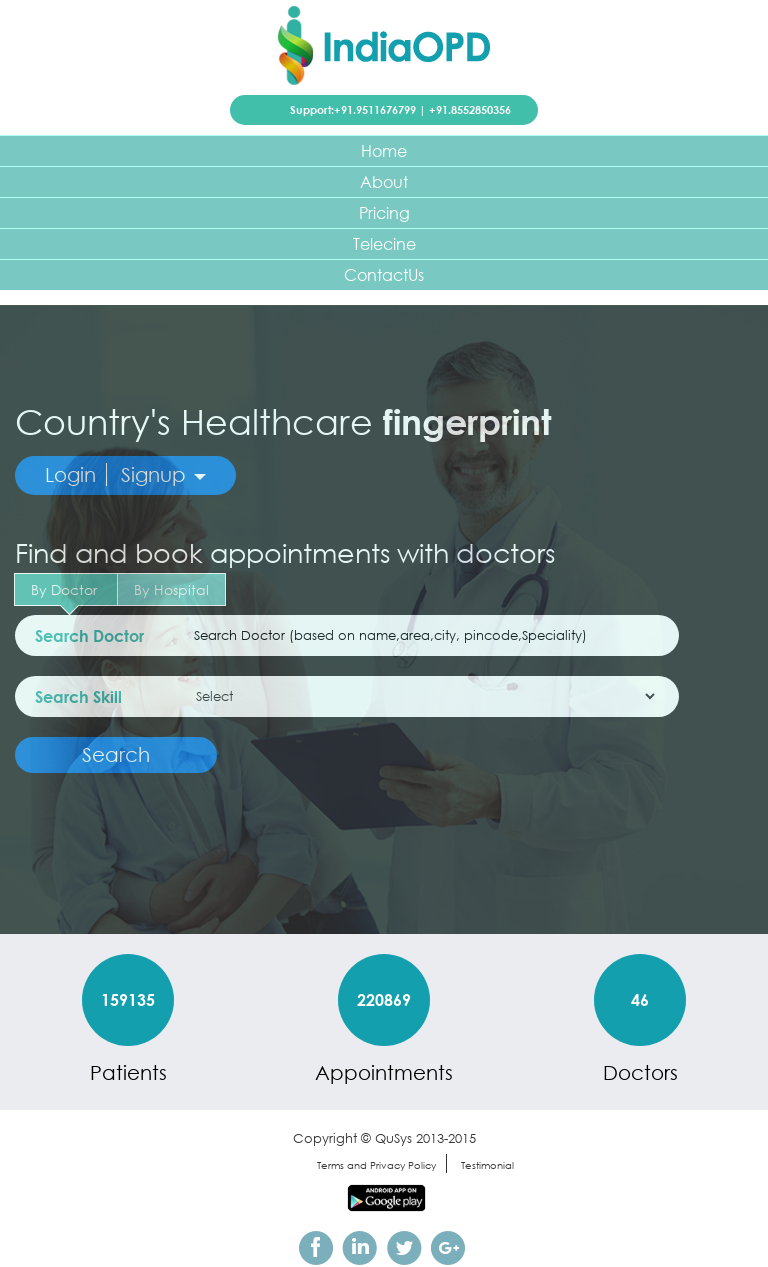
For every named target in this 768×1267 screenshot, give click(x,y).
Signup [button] (163, 474)
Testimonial (487, 1165)
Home (384, 150)
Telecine (384, 243)
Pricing (384, 212)
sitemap (273, 1165)
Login (70, 474)
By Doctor (66, 593)
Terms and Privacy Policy (376, 1165)
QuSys (393, 1138)
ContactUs (384, 274)
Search (116, 754)
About (384, 181)
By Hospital (171, 589)
